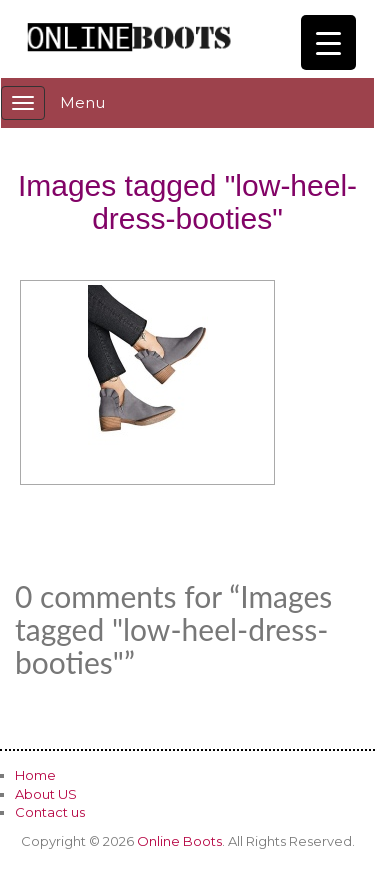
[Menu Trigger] (328, 42)
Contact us (50, 812)
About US (46, 794)
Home (35, 775)
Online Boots (179, 841)
